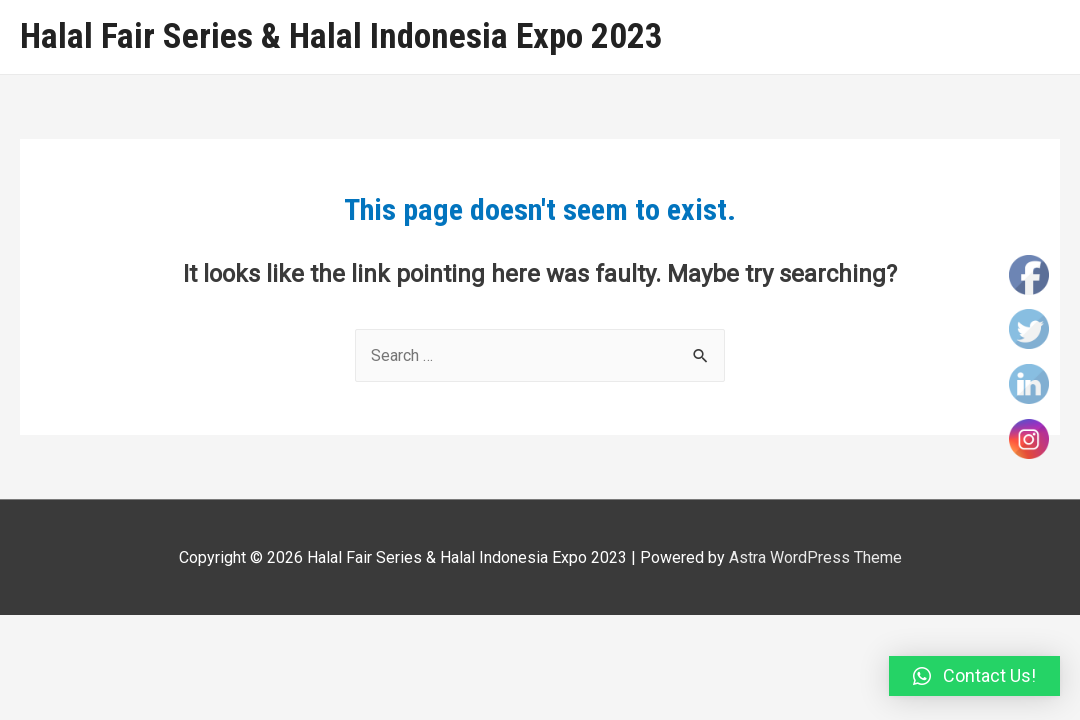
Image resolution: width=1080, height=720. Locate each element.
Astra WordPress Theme (815, 557)
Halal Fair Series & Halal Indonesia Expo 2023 (341, 36)
